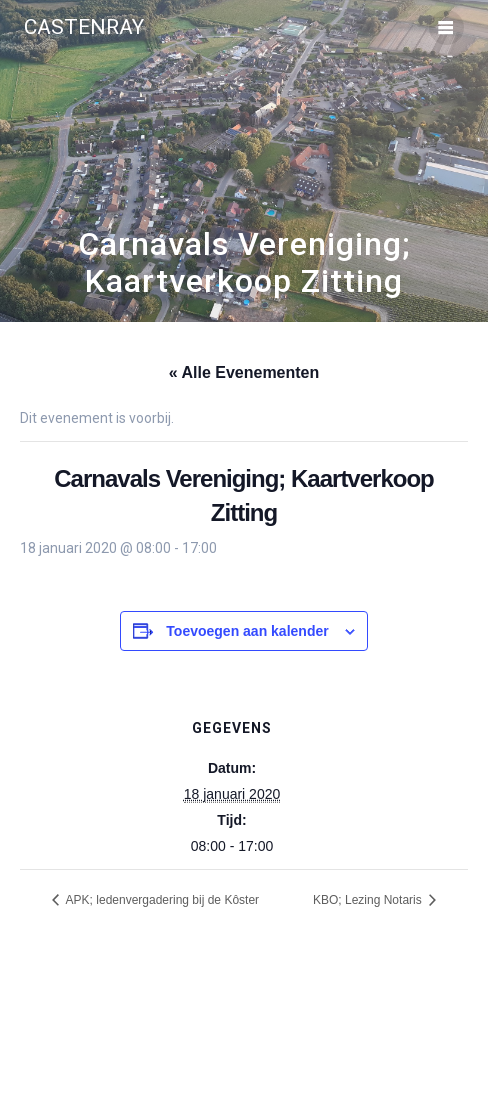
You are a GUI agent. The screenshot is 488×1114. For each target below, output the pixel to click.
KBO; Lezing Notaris (369, 900)
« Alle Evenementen (244, 372)
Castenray (84, 27)
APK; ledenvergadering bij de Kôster (161, 900)
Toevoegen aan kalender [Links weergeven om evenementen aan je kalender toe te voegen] (247, 631)
